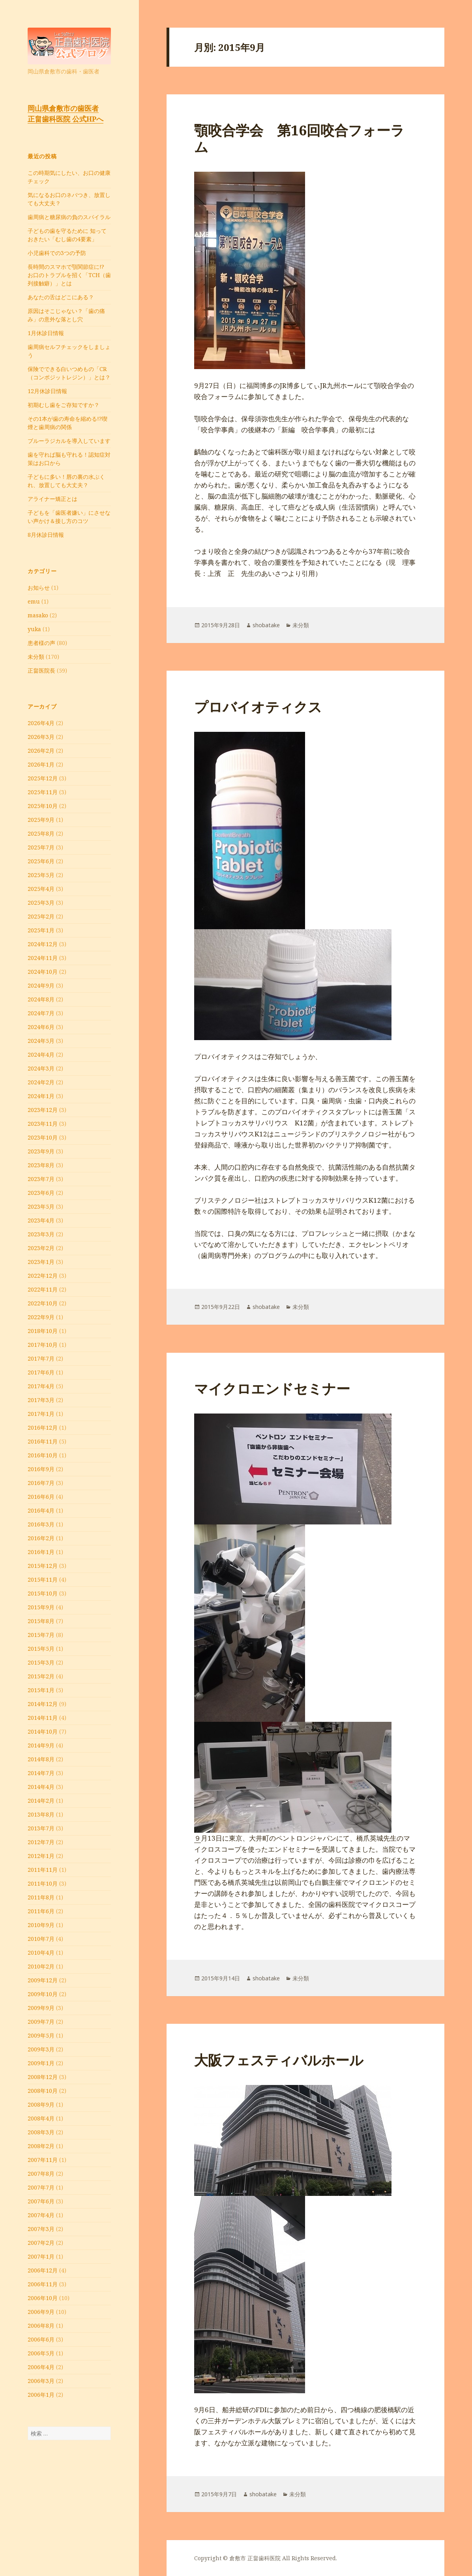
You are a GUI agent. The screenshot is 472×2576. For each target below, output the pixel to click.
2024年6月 (41, 1027)
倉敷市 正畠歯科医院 (255, 2558)
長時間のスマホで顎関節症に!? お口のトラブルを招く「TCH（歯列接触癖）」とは (69, 275)
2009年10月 (43, 1994)
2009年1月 (41, 2063)
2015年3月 (41, 1662)
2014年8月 (41, 1759)
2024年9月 (41, 985)
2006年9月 (41, 2311)
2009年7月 (41, 2021)
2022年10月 (43, 1303)
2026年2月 (41, 750)
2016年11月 (43, 1441)
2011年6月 (41, 1911)
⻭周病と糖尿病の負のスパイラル (69, 217)
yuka (34, 629)
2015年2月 (41, 1676)
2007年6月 (41, 2201)
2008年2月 (41, 2146)
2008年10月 (43, 2090)
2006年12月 (43, 2270)
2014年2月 (41, 1800)
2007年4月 (41, 2215)
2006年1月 (41, 2394)
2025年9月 (41, 819)
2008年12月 (43, 2077)
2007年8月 (41, 2173)
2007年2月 (41, 2242)
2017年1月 (41, 1413)
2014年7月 (41, 1773)
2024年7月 (41, 1013)
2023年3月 (41, 1234)
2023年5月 (41, 1206)
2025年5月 (41, 875)
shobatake (266, 625)
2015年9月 (41, 1607)
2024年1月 (41, 1096)
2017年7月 (41, 1358)
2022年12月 (43, 1275)
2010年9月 (41, 1925)
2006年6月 (41, 2339)
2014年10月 (43, 1731)
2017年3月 (41, 1400)
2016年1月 (41, 1552)
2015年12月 (43, 1565)
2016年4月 (41, 1510)
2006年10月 (43, 2298)
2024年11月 (43, 958)
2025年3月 (41, 902)
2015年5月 (41, 1648)
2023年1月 (41, 1262)
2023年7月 (41, 1179)
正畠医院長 (41, 670)
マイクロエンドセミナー (272, 1388)
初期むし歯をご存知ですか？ (63, 405)
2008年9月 (41, 2104)
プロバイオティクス (258, 706)
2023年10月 (43, 1137)
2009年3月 (41, 2049)
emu (34, 601)
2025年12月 (43, 778)
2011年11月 (43, 1869)
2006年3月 (41, 2381)
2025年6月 (41, 861)
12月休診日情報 (47, 391)
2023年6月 (41, 1192)
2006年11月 (43, 2284)
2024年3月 (41, 1068)
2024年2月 (41, 1082)
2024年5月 (41, 1040)
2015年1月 (41, 1690)
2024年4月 (41, 1054)
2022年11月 (43, 1289)
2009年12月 (43, 1980)
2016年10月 (43, 1455)
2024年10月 (43, 971)
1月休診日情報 (46, 333)
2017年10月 (43, 1344)
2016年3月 (41, 1524)
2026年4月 (41, 723)
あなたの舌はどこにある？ (61, 297)
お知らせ (39, 587)
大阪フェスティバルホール (278, 2060)
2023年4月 (41, 1220)
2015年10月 (43, 1593)
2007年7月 (41, 2187)
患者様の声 (41, 643)
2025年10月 (43, 806)
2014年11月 (43, 1717)
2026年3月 (41, 737)
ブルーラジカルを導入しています (69, 440)
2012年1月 (41, 1856)
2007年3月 (41, 2229)
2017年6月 (41, 1372)
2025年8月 (41, 833)
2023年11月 (43, 1123)
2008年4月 (41, 2118)
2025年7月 (41, 847)
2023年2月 (41, 1248)
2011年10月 (43, 1883)
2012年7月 (41, 1842)
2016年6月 (41, 1496)
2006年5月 (41, 2353)
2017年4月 (41, 1386)
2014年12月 (43, 1704)
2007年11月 (43, 2160)
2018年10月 (43, 1331)
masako (38, 615)
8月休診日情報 (46, 534)
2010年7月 (41, 1938)
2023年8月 (41, 1165)
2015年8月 (41, 1621)
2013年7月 (41, 1828)
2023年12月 (43, 1110)
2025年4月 (41, 888)
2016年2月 (41, 1538)
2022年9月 (41, 1317)
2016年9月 (41, 1469)
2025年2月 (41, 916)
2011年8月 (41, 1897)
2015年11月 (43, 1579)
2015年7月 (41, 1635)
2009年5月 (41, 2035)
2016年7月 (41, 1483)
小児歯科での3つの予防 (57, 253)
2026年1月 (41, 764)
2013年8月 (41, 1814)
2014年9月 (41, 1745)
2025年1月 (41, 930)
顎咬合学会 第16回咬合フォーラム (299, 138)
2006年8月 (41, 2325)
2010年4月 (41, 1952)
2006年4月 (41, 2367)
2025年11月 (43, 792)
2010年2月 (41, 1966)
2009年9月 (41, 2008)
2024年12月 (43, 944)
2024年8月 (41, 999)
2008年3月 (41, 2132)
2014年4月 (41, 1786)
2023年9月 (41, 1151)
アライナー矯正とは (52, 498)
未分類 (36, 656)
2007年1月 (41, 2256)
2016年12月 (43, 1427)
